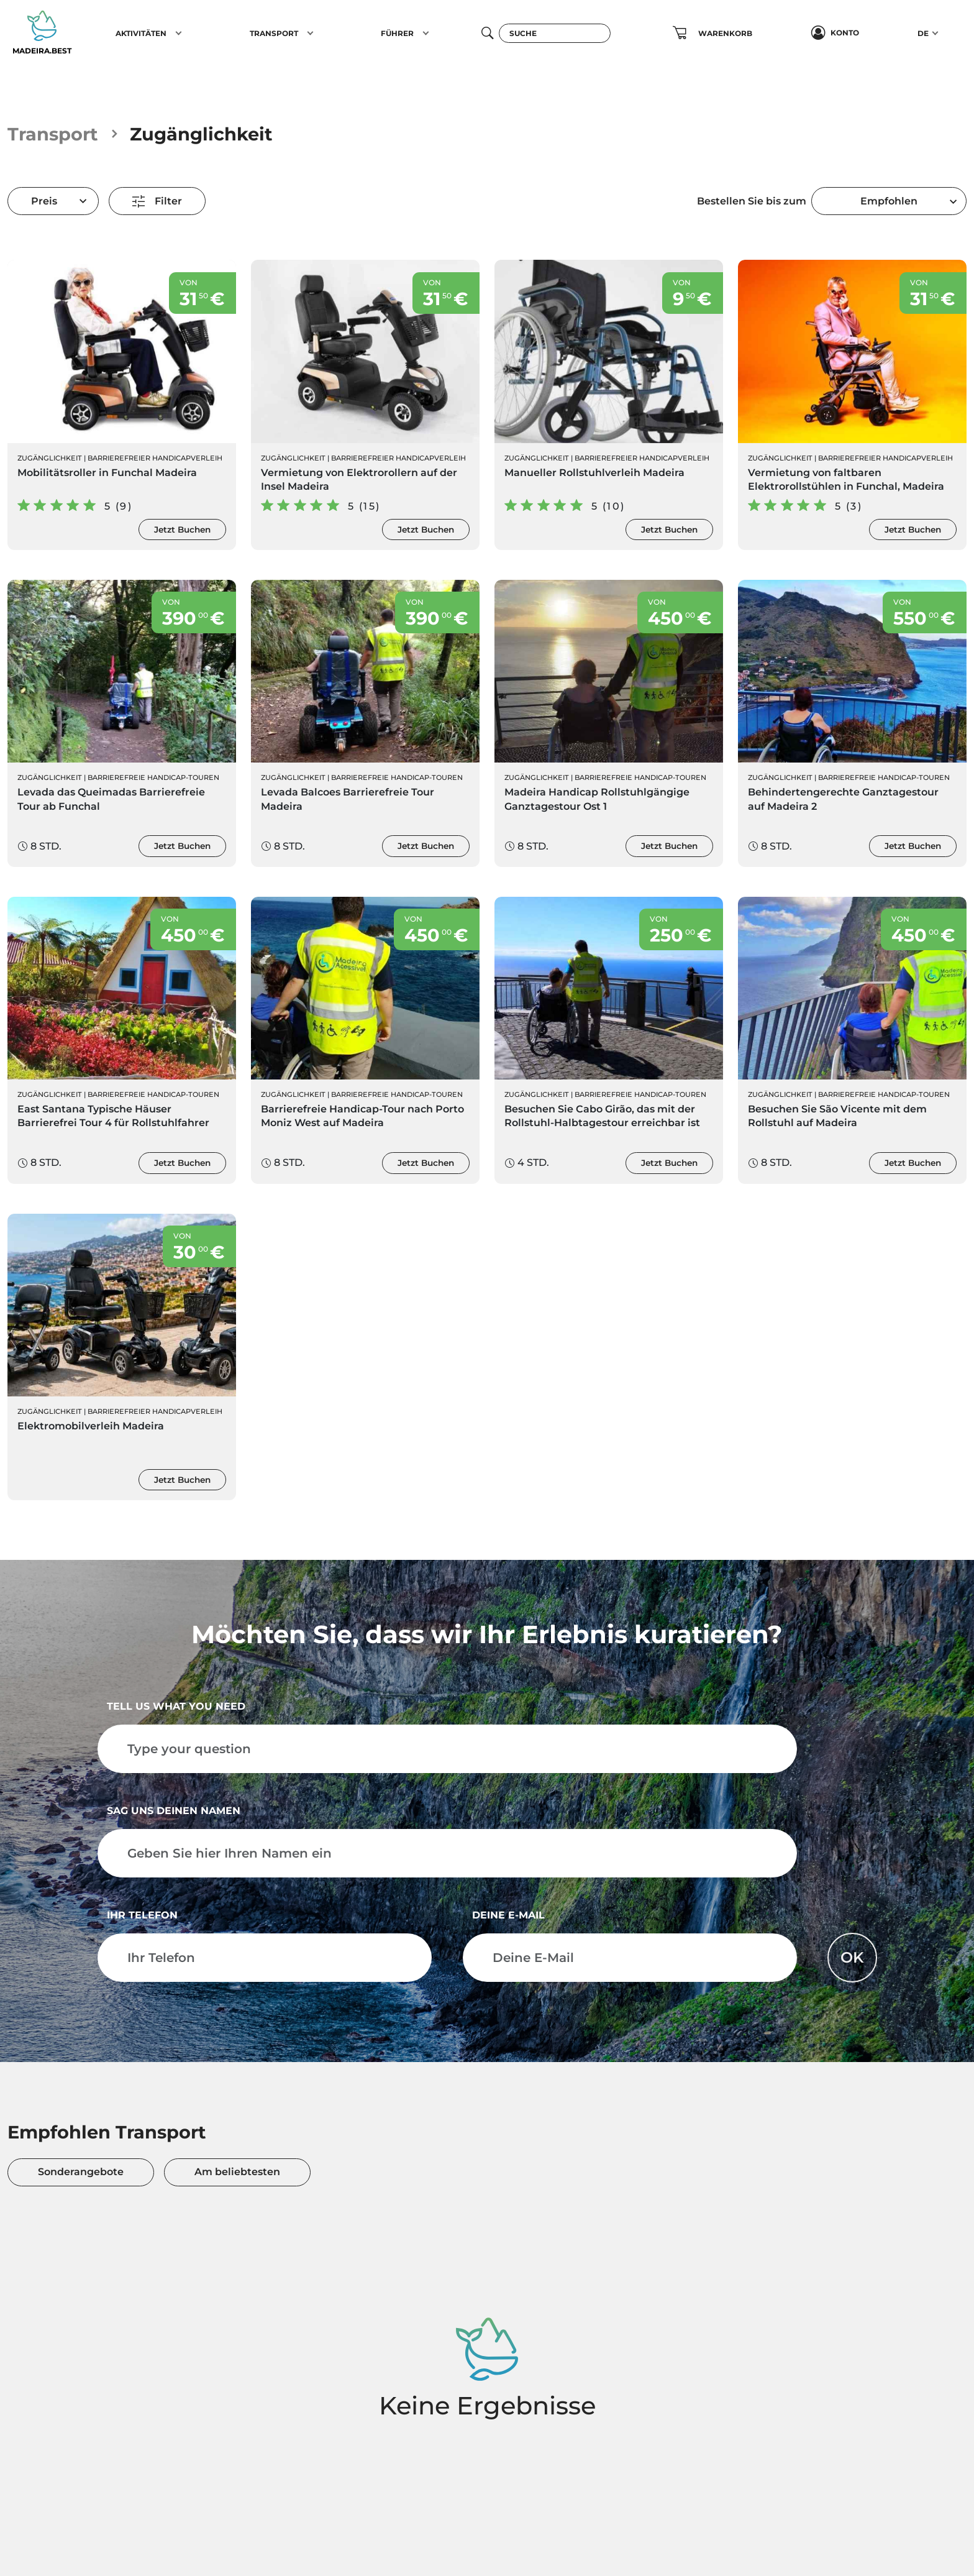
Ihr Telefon (142, 1915)
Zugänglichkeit (49, 458)
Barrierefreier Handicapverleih (155, 458)
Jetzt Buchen (182, 529)
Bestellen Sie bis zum (751, 201)
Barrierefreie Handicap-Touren (153, 777)
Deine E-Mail (508, 1915)
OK (852, 1957)
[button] (178, 33)
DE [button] (923, 33)
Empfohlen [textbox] (888, 201)
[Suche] (555, 33)
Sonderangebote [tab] (81, 2172)
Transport (52, 134)
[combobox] (889, 201)
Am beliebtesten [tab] (237, 2172)
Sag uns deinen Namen (173, 1811)
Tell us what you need (176, 1706)
